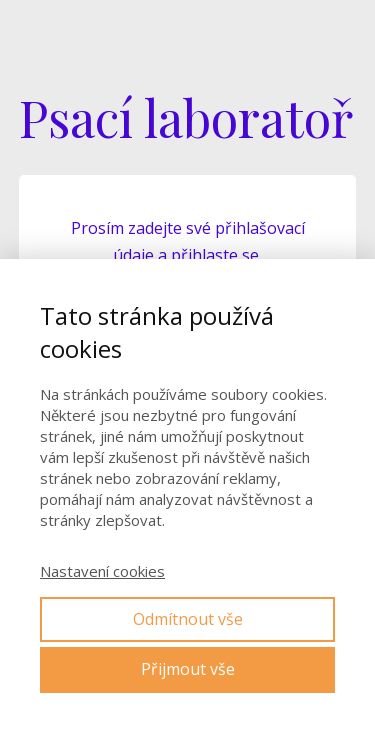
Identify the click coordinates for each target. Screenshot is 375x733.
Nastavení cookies (102, 571)
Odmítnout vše (188, 619)
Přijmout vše (188, 669)
